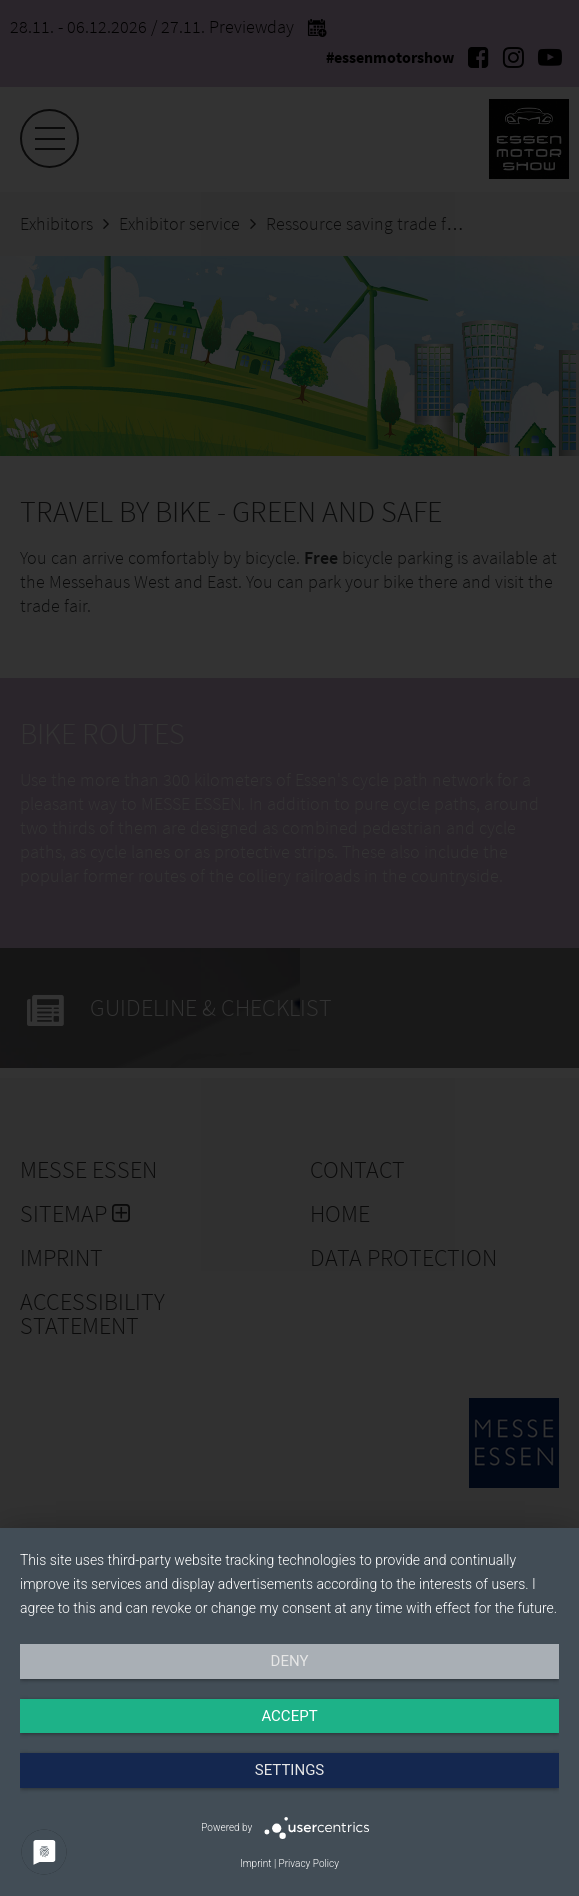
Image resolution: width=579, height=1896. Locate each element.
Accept (289, 1716)
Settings (290, 1770)
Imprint (255, 1863)
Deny (290, 1661)
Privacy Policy (309, 1863)
